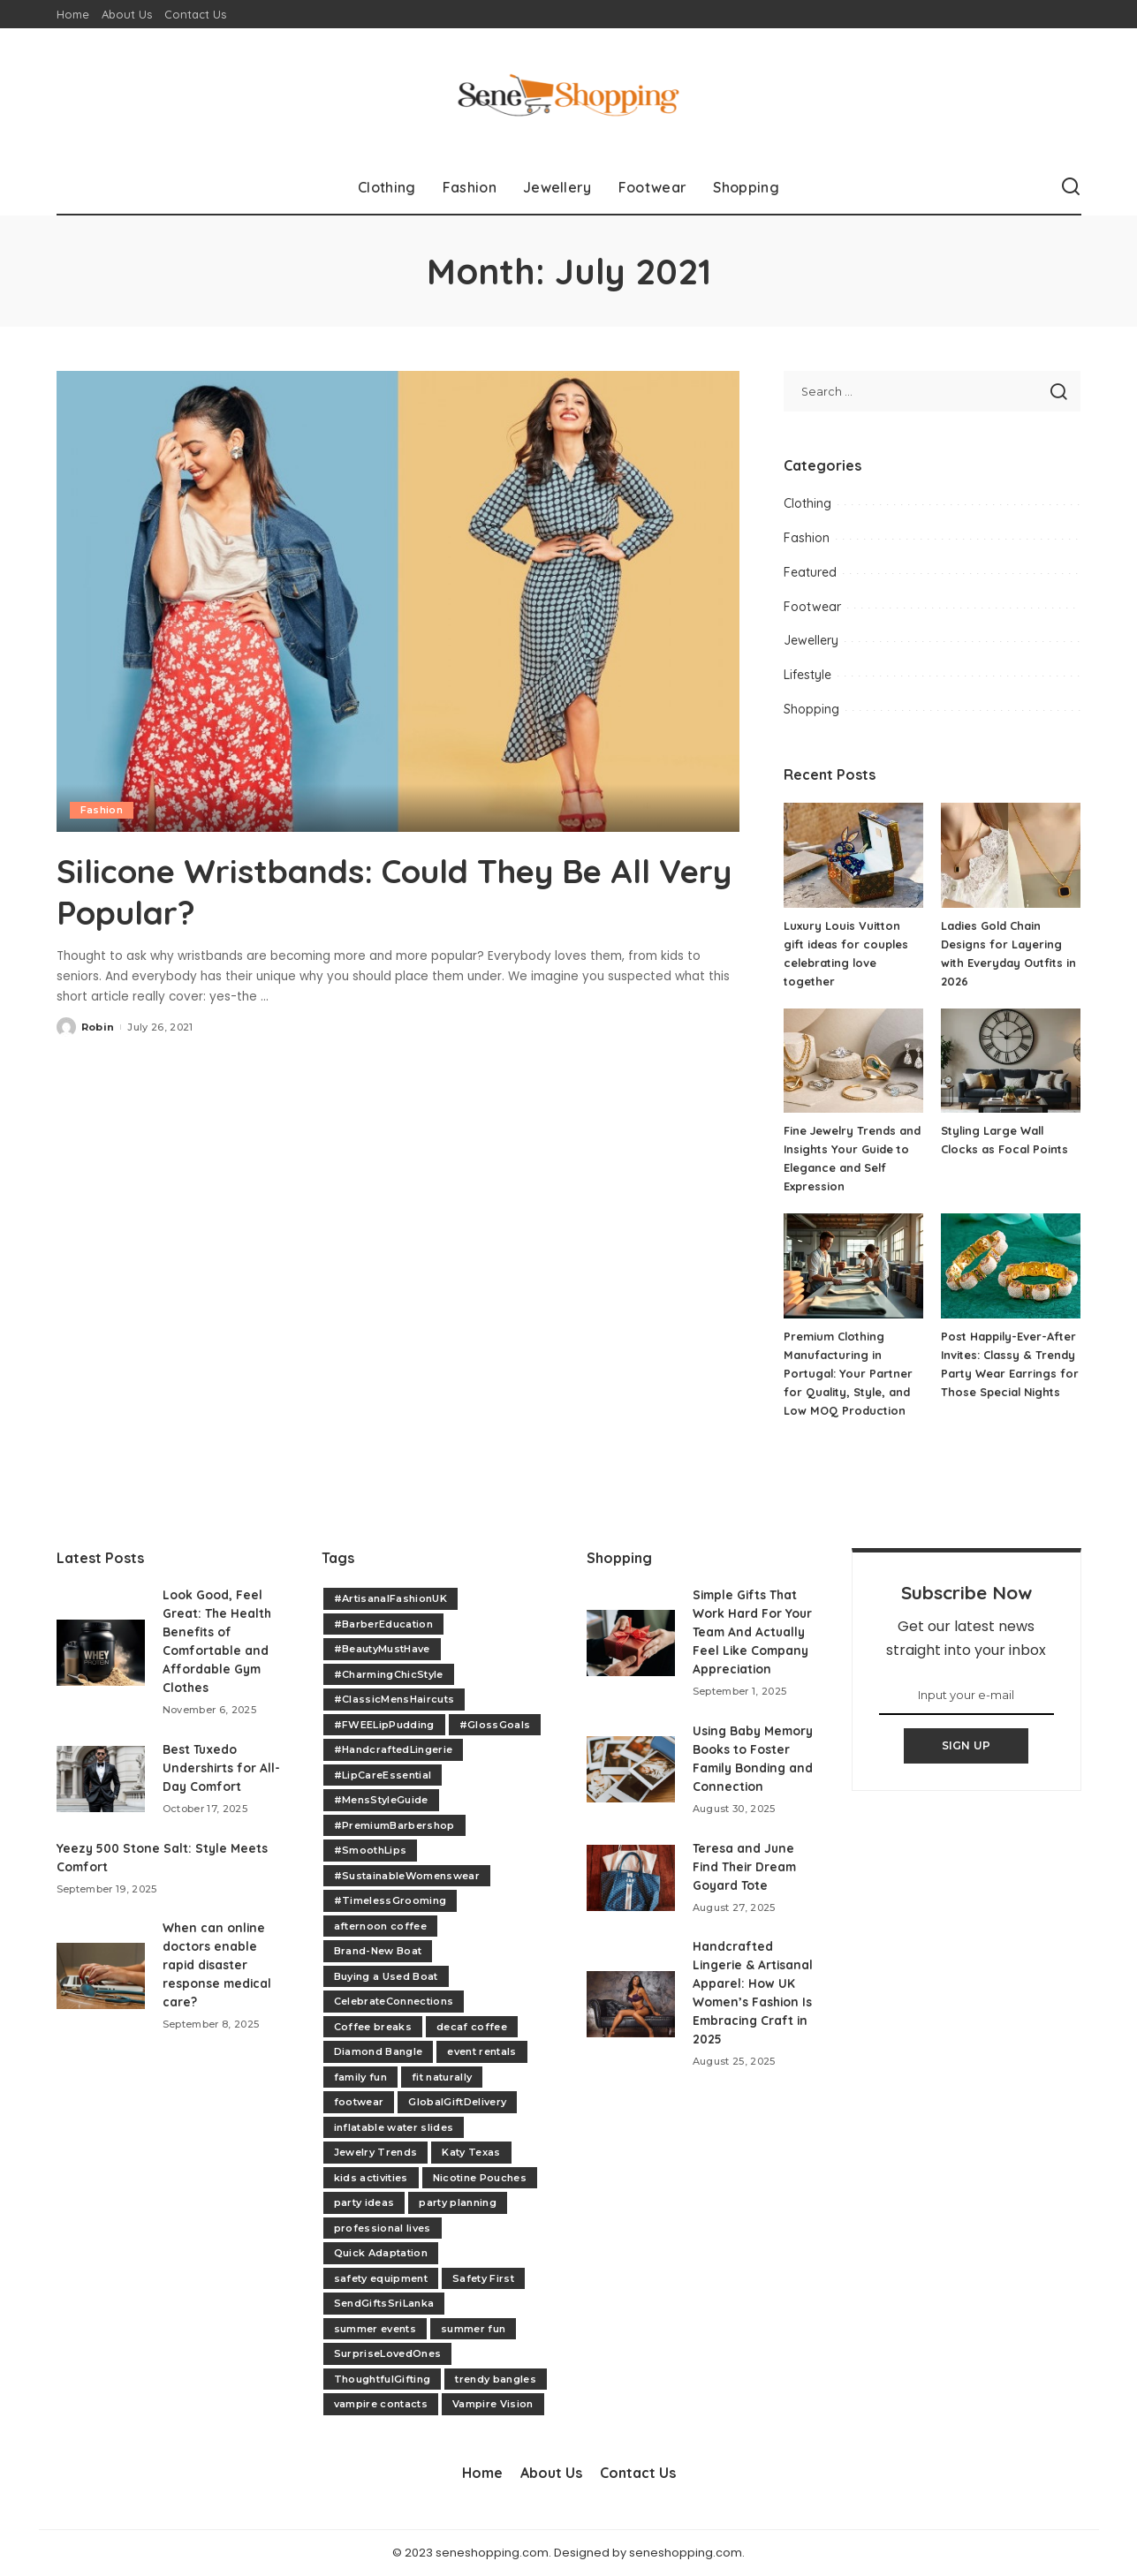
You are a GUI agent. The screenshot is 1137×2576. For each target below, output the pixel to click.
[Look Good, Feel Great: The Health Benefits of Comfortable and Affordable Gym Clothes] (101, 1653)
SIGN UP (966, 1745)
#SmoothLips (370, 1850)
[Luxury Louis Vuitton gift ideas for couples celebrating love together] (853, 855)
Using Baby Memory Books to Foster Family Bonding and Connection (747, 1768)
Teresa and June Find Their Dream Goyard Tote (746, 1885)
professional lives (382, 2228)
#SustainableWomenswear (407, 1876)
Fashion (101, 810)
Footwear (812, 607)
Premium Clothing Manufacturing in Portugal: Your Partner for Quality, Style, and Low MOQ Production (848, 1373)
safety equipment (381, 2278)
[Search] (1070, 187)
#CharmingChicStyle (388, 1674)
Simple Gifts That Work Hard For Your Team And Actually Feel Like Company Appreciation (753, 1632)
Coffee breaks (373, 2027)
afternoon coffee (381, 1926)
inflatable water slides (394, 2127)
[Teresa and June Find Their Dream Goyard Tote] (631, 1896)
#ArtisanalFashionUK (391, 1598)
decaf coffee (471, 2027)
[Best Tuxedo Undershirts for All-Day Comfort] (101, 1779)
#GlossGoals (495, 1725)
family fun (360, 2077)
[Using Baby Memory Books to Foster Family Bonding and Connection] (631, 1779)
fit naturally (442, 2077)
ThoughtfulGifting (382, 2379)
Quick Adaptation (381, 2253)
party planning (457, 2202)
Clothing (807, 503)
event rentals (481, 2051)
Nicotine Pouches (480, 2178)
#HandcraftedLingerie (393, 1749)
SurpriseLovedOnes (388, 2353)
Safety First (483, 2278)
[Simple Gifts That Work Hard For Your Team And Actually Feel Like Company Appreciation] (631, 1643)
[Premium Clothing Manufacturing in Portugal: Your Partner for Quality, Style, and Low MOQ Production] (853, 1265)
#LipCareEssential (383, 1775)
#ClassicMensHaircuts (394, 1699)
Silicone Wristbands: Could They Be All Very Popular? (385, 890)
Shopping (811, 709)
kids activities (371, 2178)
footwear (359, 2102)
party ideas (364, 2202)
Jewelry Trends (376, 2152)
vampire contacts (381, 2404)
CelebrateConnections (394, 2001)
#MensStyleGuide (381, 1800)
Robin (98, 1025)
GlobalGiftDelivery (457, 2102)
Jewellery (811, 640)
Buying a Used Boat (386, 1976)
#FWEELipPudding (384, 1725)
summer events (375, 2329)
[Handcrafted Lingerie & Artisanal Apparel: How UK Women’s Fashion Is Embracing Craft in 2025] (631, 2023)
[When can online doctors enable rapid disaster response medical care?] (101, 1976)
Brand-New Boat (378, 1951)
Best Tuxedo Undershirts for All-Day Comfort (222, 1767)
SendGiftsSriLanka (384, 2303)
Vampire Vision (493, 2404)
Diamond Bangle (378, 2051)
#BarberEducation (384, 1624)
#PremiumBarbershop (394, 1825)
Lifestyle (807, 675)
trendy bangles (495, 2379)
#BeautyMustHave (382, 1649)
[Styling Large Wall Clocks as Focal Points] (1010, 1061)
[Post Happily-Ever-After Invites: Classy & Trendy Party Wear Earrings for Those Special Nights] (1010, 1265)
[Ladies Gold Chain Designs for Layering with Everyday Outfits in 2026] (1010, 855)
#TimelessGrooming (390, 1900)
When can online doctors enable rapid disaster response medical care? (218, 1965)
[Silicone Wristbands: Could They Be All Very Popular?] (398, 601)
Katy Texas (471, 2152)
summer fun (473, 2329)
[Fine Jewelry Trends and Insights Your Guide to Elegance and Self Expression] (853, 1061)
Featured (810, 572)
